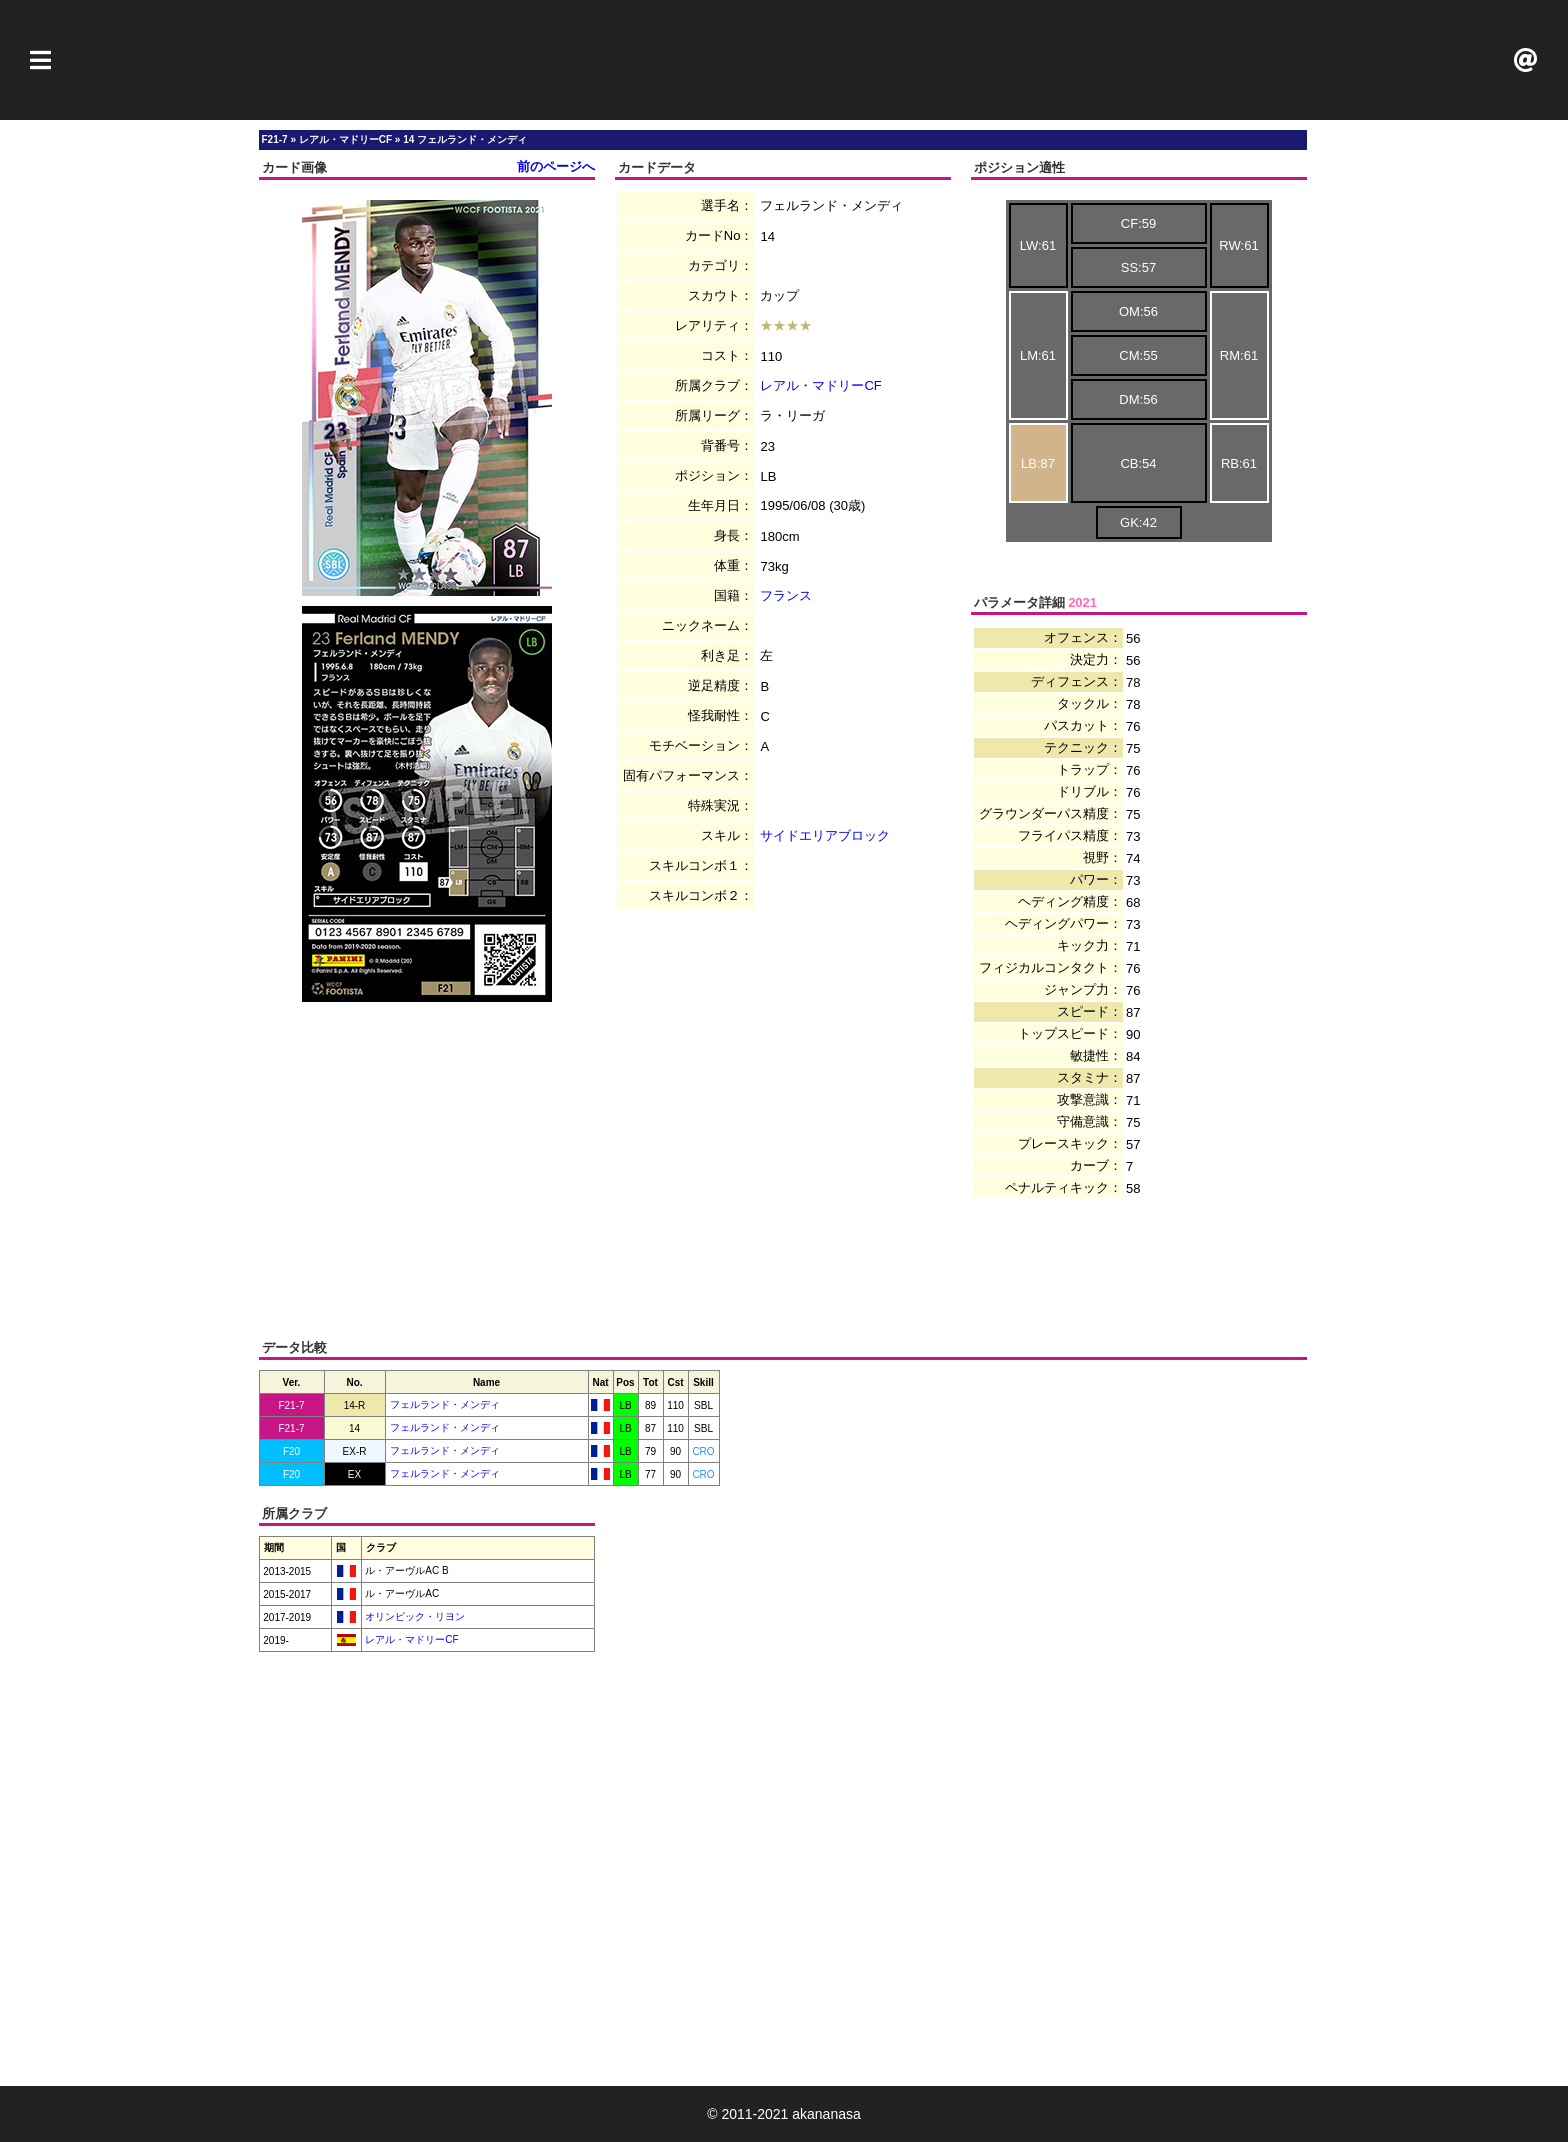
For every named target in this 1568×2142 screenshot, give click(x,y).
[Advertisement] (784, 60)
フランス (786, 595)
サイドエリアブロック (825, 835)
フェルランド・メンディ (445, 1404)
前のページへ (556, 166)
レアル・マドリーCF (820, 385)
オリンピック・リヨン (414, 1616)
